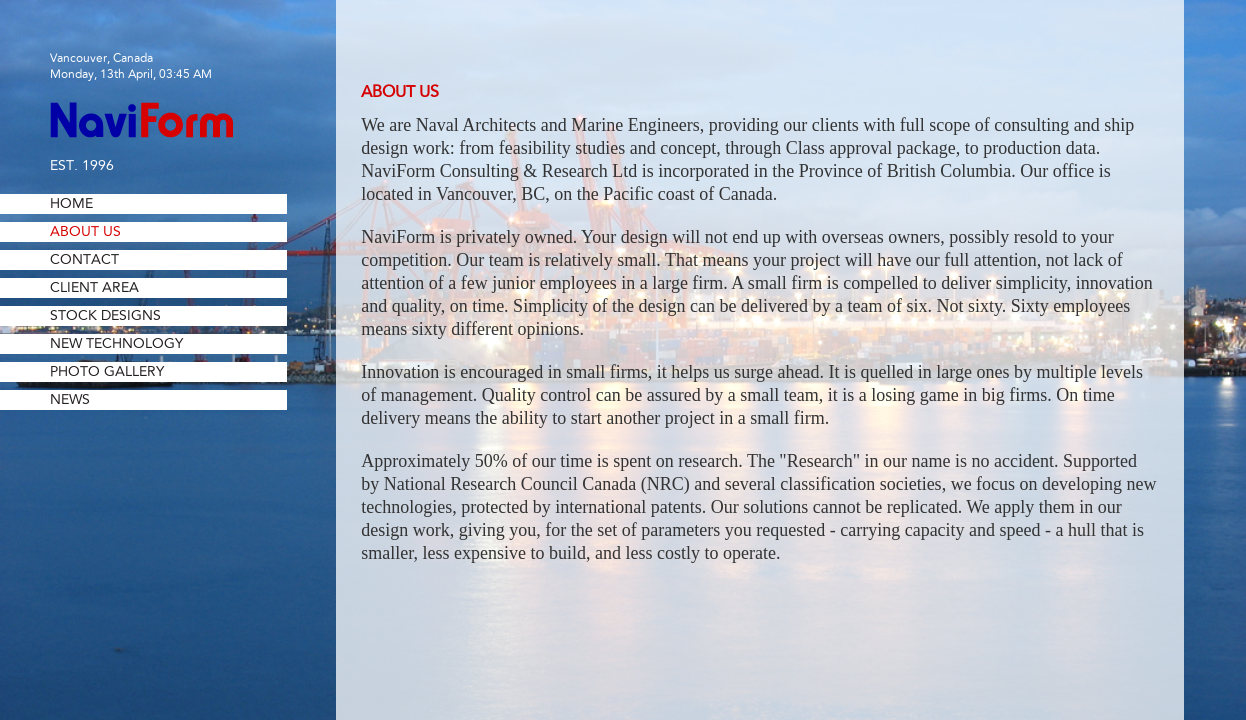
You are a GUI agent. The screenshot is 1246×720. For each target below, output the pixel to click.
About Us (85, 232)
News (70, 400)
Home (71, 204)
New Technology (116, 344)
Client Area (94, 288)
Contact (84, 260)
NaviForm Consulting (141, 120)
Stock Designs (105, 316)
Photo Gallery (107, 372)
